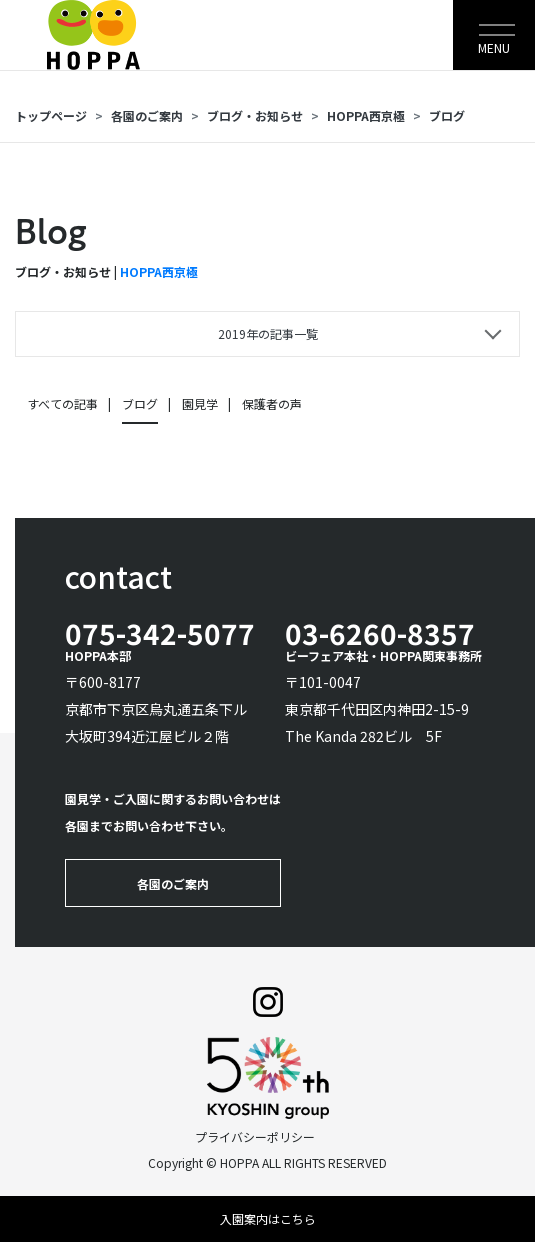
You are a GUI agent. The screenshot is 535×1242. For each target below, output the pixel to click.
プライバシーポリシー (255, 1136)
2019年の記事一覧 (268, 333)
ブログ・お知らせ (255, 115)
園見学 (200, 403)
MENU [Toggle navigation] (494, 47)
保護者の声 (272, 403)
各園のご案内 (147, 115)
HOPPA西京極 (366, 115)
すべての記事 (62, 403)
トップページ (51, 115)
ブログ (447, 115)
